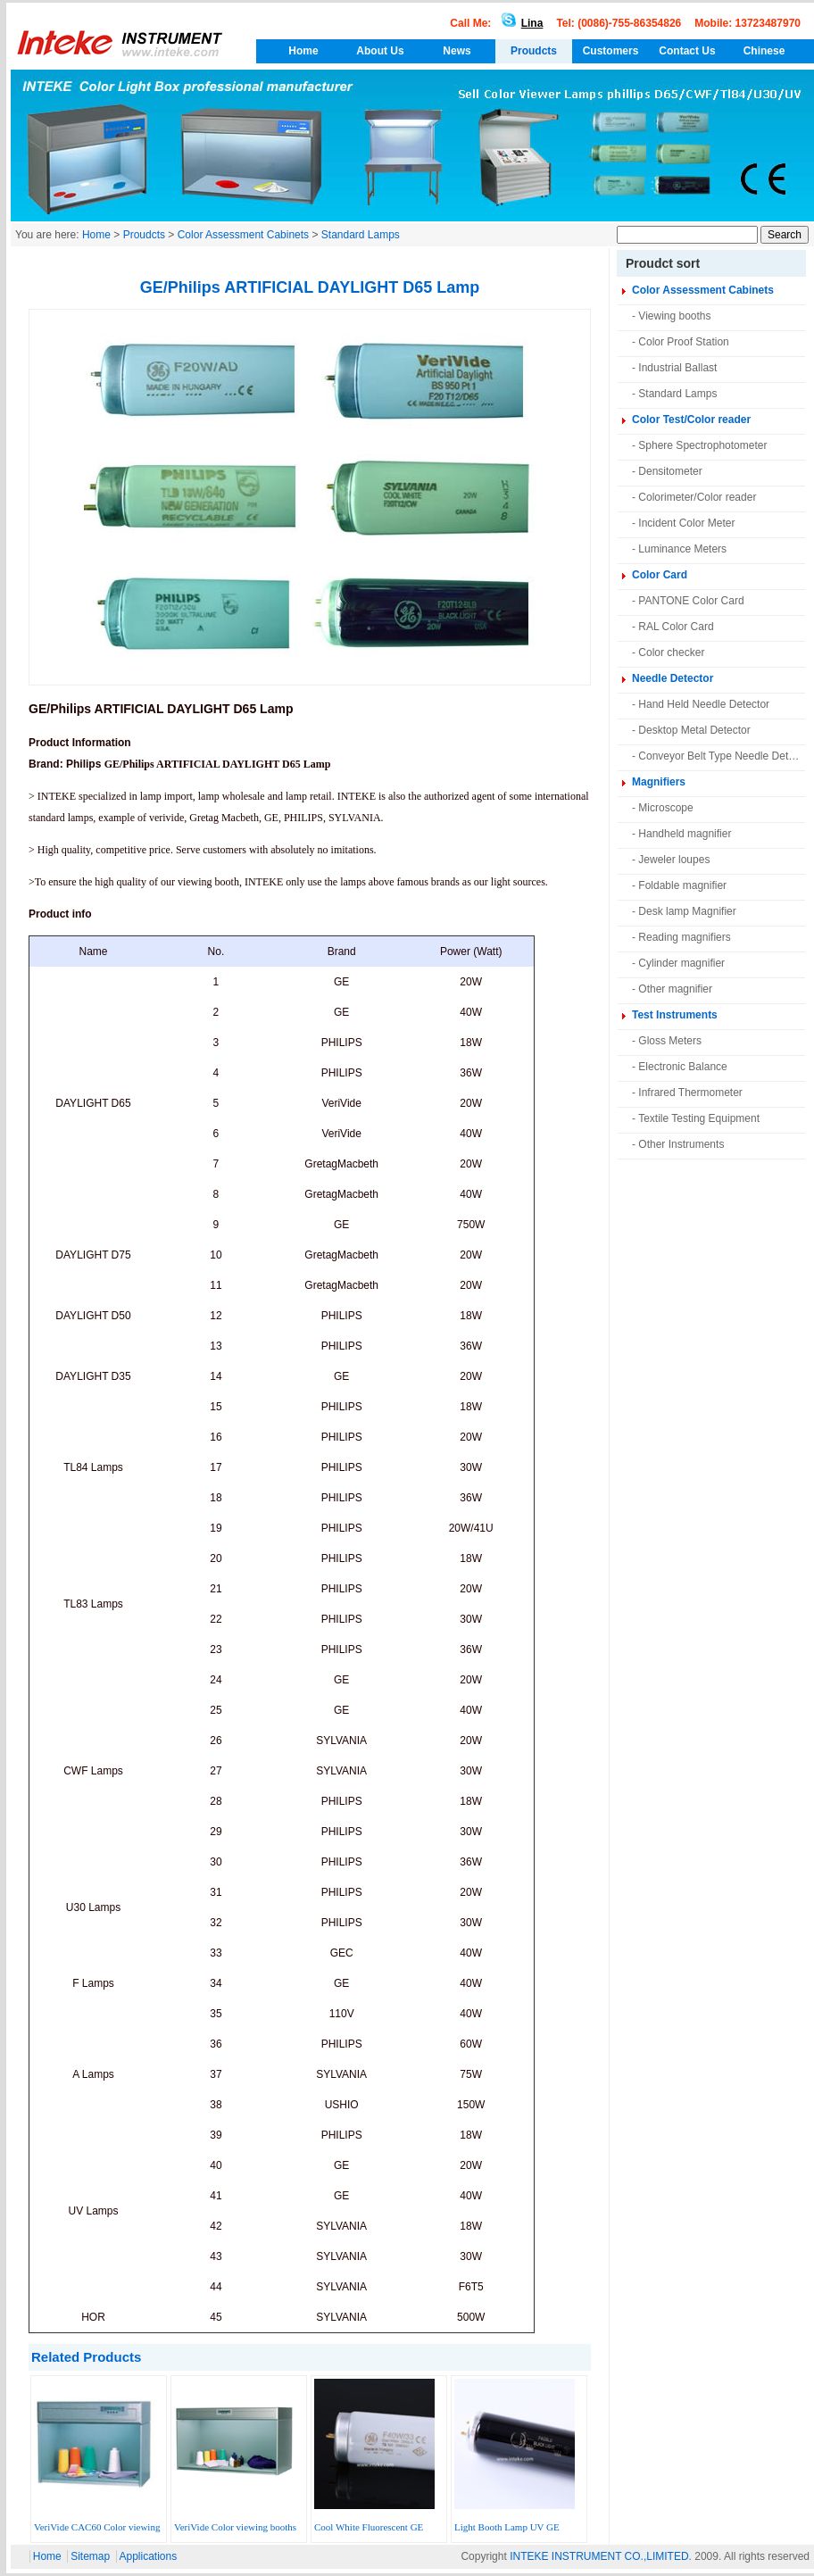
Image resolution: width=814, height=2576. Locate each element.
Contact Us (687, 51)
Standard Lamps (360, 235)
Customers (611, 51)
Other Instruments (681, 1144)
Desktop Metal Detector (694, 730)
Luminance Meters (682, 549)
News (456, 51)
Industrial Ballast (677, 367)
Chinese (764, 51)
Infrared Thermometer (690, 1092)
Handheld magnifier (684, 833)
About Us (379, 51)
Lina (519, 23)
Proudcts (534, 51)
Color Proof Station (683, 342)
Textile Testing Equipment (699, 1118)
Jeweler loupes (674, 859)
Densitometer (670, 471)
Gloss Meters (670, 1041)
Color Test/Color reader (691, 419)
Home (303, 51)
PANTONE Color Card (690, 600)
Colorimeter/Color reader (697, 497)
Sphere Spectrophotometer (702, 445)
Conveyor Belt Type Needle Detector (725, 756)
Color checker (671, 652)
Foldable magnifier (682, 885)
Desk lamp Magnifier (686, 911)
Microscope (665, 808)
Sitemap (90, 2556)
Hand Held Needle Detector (703, 704)
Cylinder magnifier (681, 963)
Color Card (659, 575)
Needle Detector (672, 678)
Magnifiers (658, 782)
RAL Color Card (675, 626)
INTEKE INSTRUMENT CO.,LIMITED (599, 2556)
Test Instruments (675, 1015)
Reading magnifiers (684, 937)
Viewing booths (674, 316)
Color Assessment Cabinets (243, 235)
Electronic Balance (682, 1066)
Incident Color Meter (686, 523)
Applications (149, 2556)
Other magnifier (675, 989)
